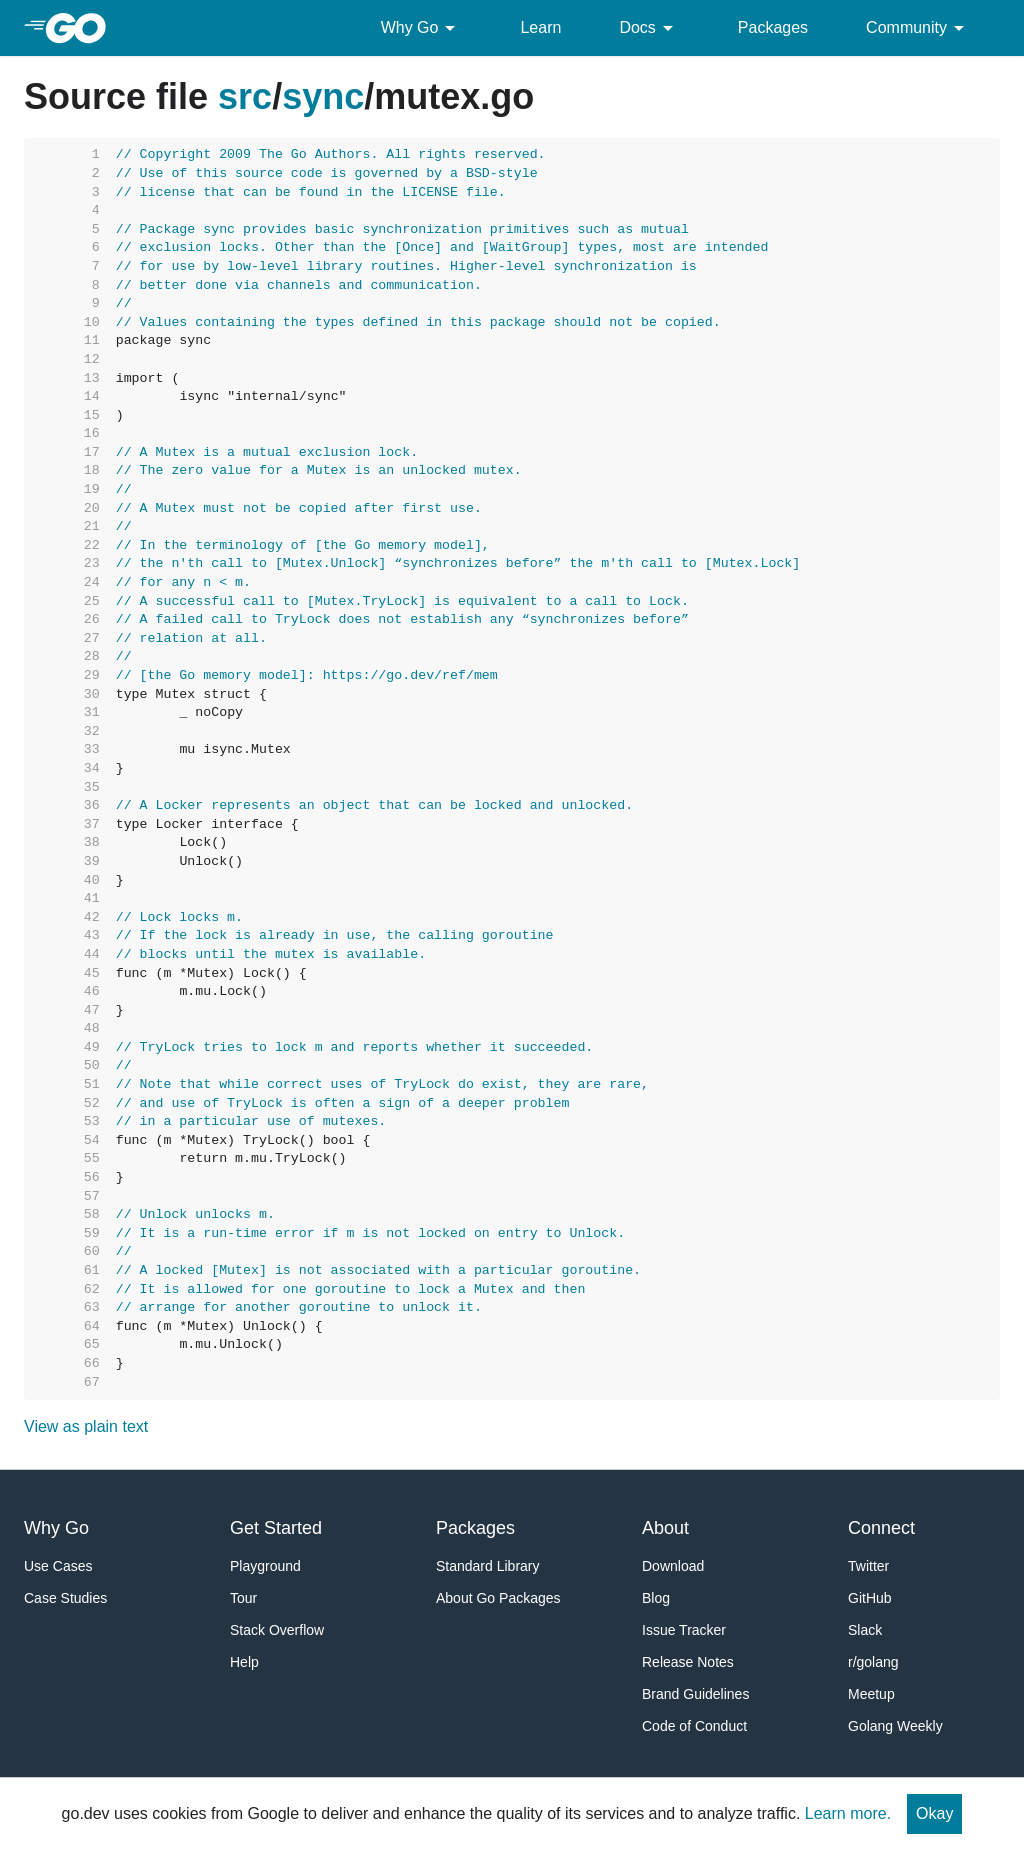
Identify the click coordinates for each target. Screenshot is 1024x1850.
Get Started (276, 1528)
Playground (265, 1566)
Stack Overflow (277, 1630)
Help (244, 1662)
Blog (656, 1598)
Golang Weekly (895, 1726)
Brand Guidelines (695, 1694)
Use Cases (58, 1566)
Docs (649, 28)
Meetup (871, 1694)
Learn (540, 27)
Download (673, 1566)
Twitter (868, 1566)
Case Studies (65, 1598)
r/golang (873, 1662)
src (245, 96)
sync (323, 96)
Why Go (422, 28)
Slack (865, 1630)
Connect (881, 1528)
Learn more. (848, 1813)
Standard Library (488, 1566)
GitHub (870, 1598)
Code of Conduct (694, 1726)
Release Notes (688, 1662)
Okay (934, 1813)
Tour (243, 1598)
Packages (773, 27)
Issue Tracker (684, 1630)
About (665, 1528)
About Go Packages (498, 1598)
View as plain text (86, 1426)
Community (918, 28)
